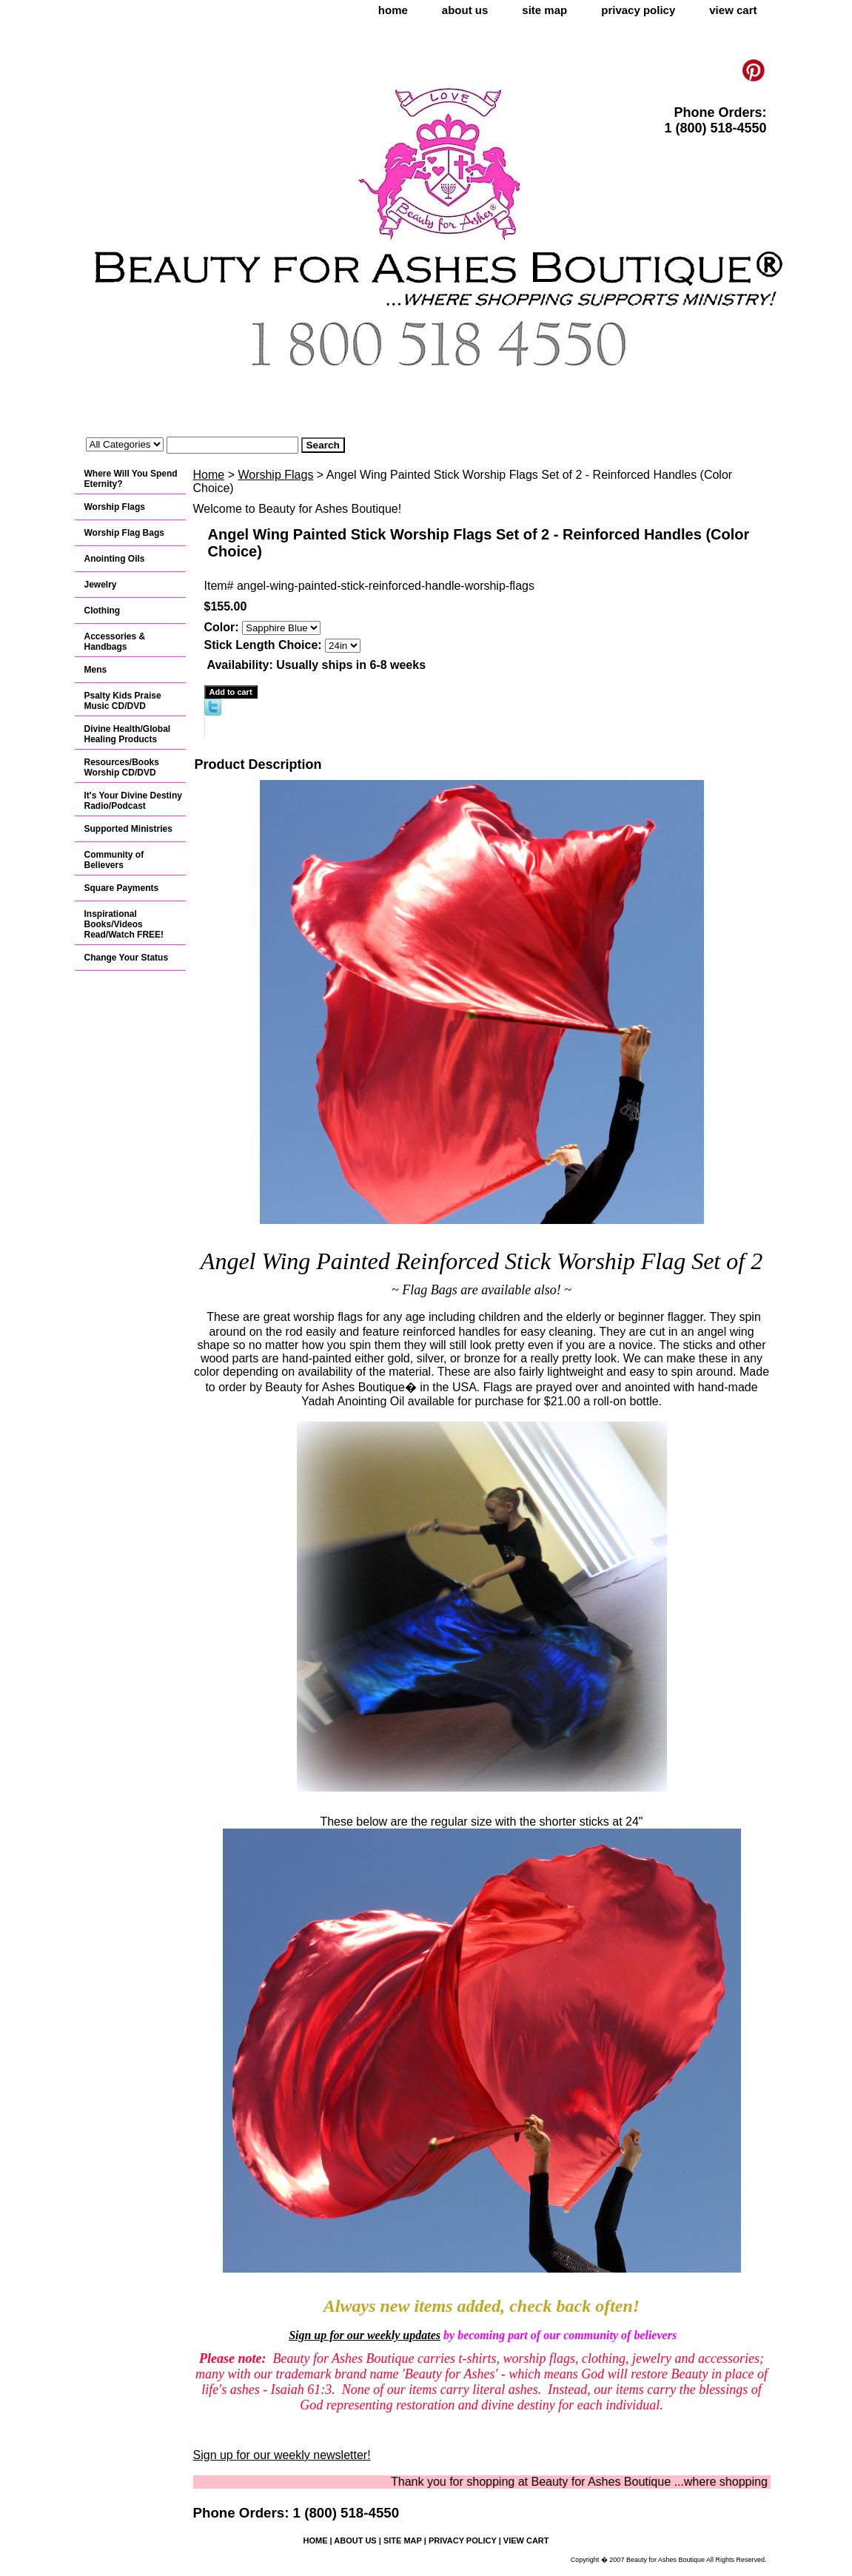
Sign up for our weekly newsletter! (282, 2455)
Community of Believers (114, 860)
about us (465, 10)
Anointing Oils (114, 559)
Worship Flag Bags (124, 533)
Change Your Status (126, 957)
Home (209, 474)
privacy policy (638, 10)
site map (544, 10)
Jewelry (100, 584)
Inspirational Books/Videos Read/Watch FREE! (124, 924)
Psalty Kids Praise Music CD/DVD (122, 700)
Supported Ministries (128, 829)
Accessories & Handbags (115, 641)
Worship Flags (275, 474)
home (393, 10)
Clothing (102, 610)
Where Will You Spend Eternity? (131, 478)
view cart (733, 10)
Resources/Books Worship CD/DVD (121, 767)
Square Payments (121, 888)
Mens (95, 670)
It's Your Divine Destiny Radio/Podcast (133, 800)
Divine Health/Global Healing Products (127, 734)
